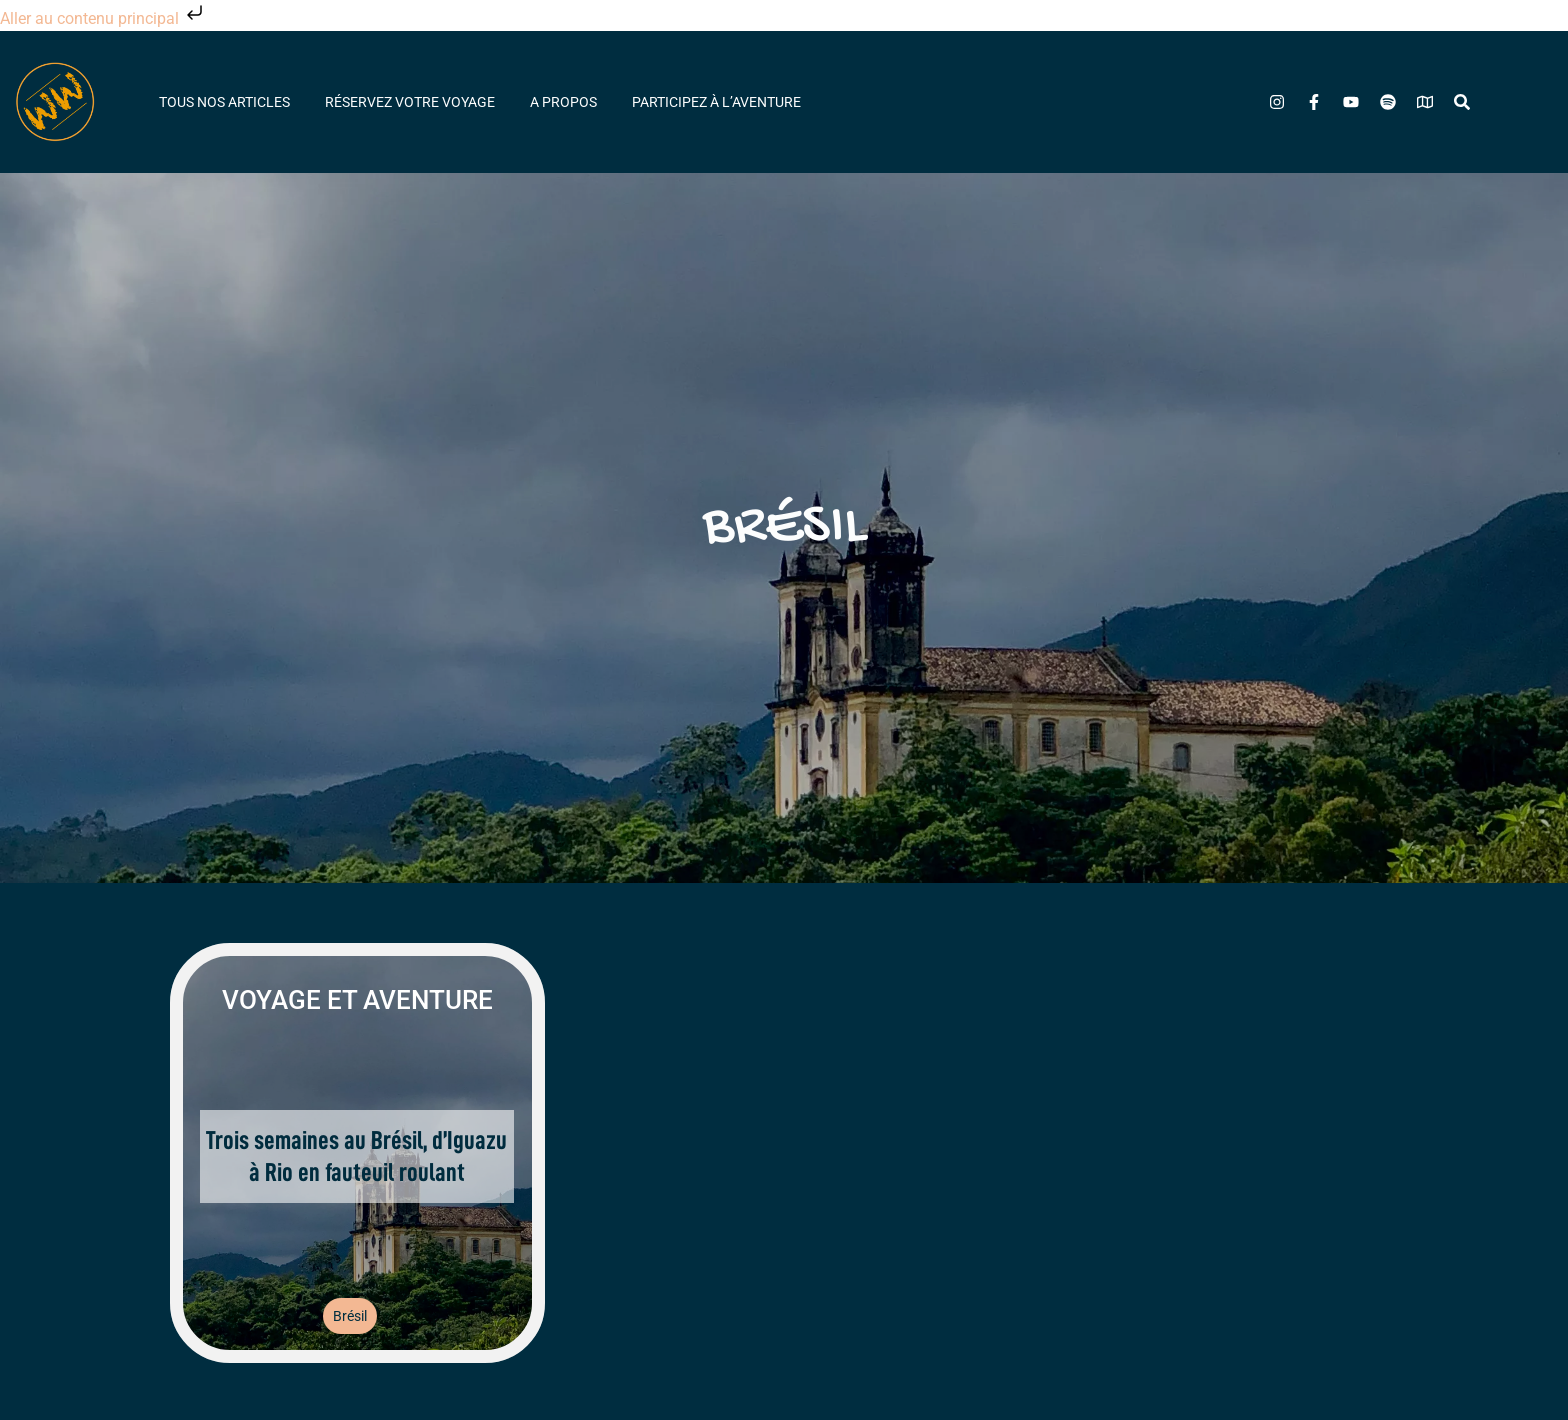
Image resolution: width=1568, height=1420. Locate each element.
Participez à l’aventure (716, 102)
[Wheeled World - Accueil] (55, 102)
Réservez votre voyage (410, 102)
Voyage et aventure (357, 1000)
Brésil (350, 1316)
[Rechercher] (1462, 102)
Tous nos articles (224, 102)
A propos (563, 102)
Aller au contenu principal (103, 18)
